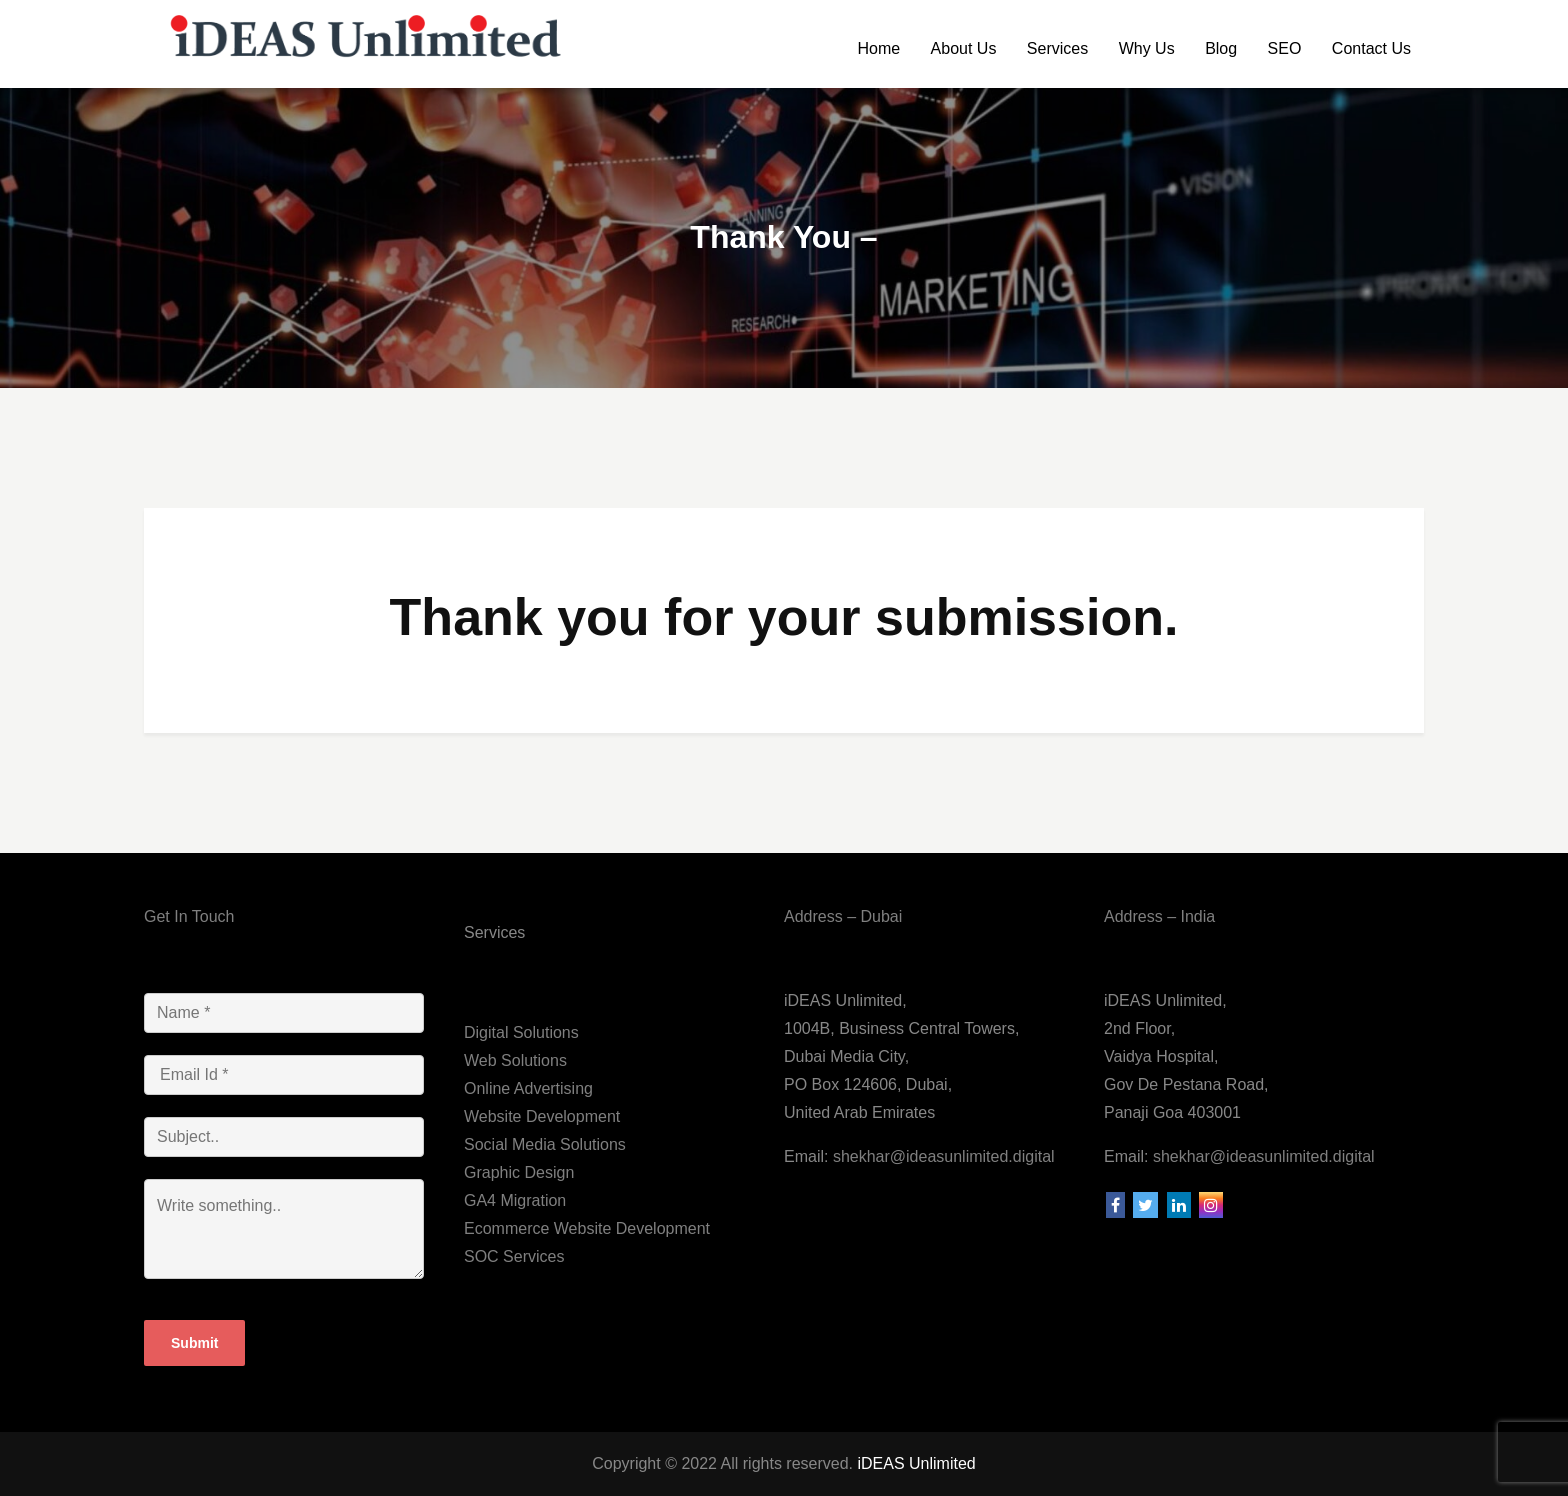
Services (1057, 48)
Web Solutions (515, 1060)
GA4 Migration (515, 1200)
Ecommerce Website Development (587, 1228)
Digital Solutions (521, 1032)
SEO (1285, 48)
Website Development (542, 1116)
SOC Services (514, 1256)
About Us (964, 48)
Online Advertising (528, 1088)
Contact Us (1371, 48)
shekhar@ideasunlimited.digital (941, 1156)
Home (878, 48)
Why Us (1147, 48)
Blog (1221, 48)
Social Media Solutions (545, 1144)
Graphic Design (519, 1172)
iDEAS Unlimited (916, 1463)
